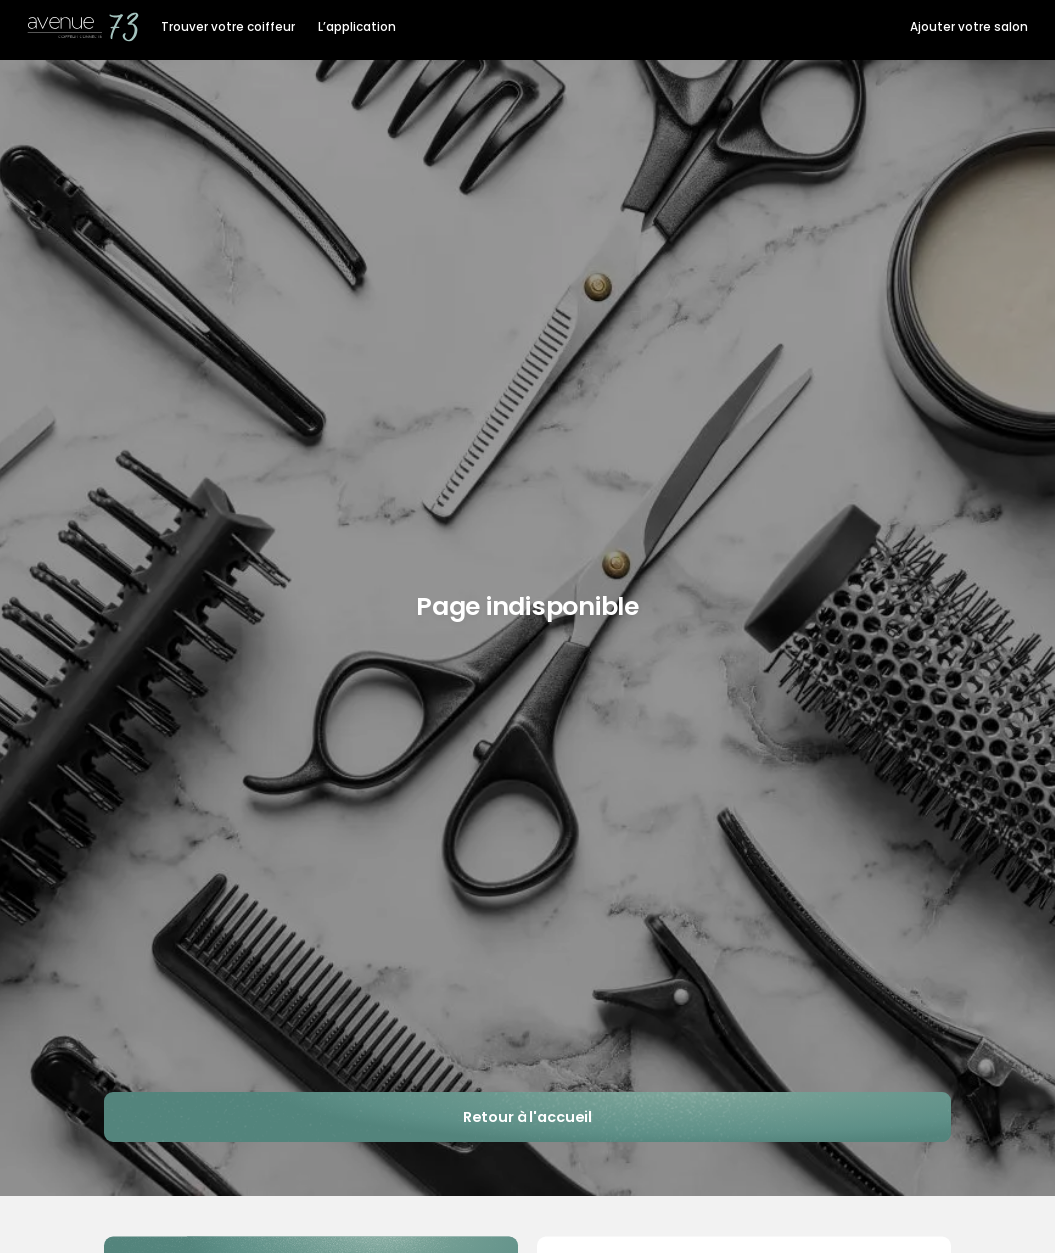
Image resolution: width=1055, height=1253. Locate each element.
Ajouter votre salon (969, 27)
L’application (357, 27)
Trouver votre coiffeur (228, 27)
